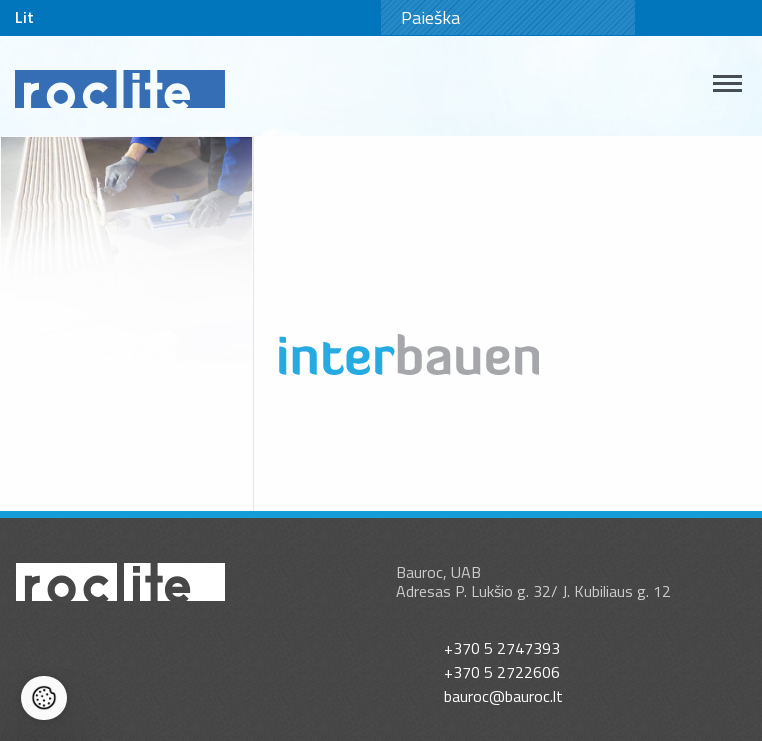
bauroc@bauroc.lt (503, 696)
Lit (24, 17)
